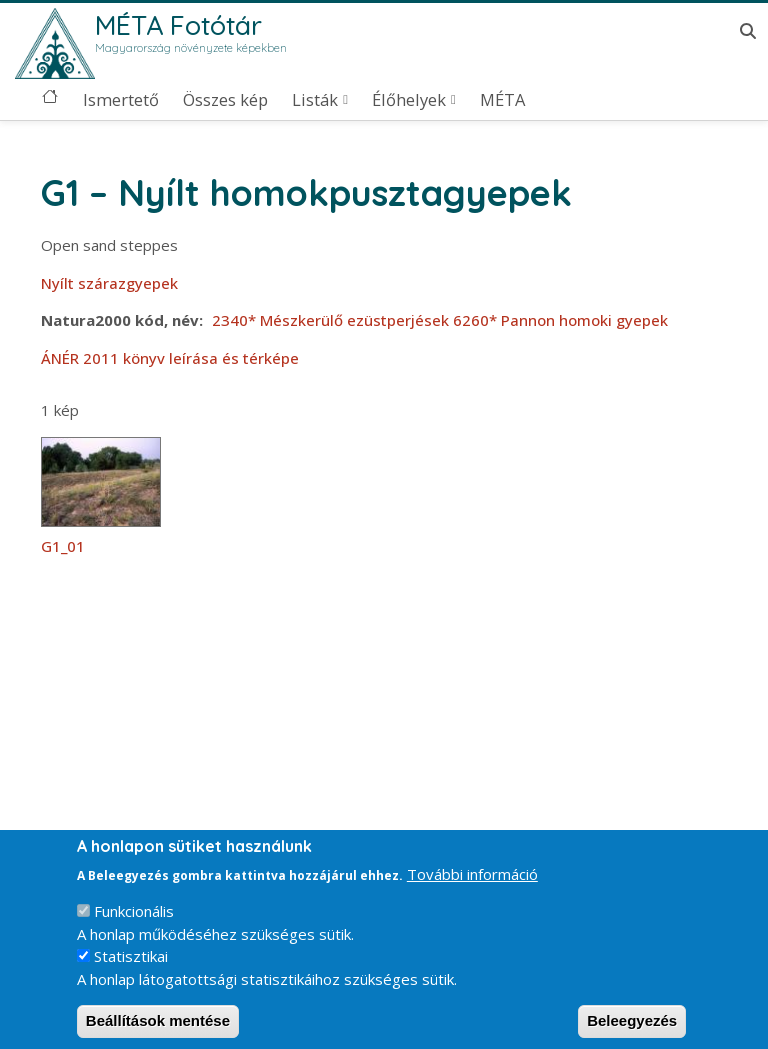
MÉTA (502, 100)
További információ (472, 887)
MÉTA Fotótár (178, 25)
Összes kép (225, 100)
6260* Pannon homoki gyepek (560, 320)
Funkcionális (134, 925)
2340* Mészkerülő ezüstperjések (330, 320)
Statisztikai (131, 970)
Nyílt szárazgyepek (109, 283)
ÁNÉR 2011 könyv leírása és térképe (170, 358)
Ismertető (121, 100)
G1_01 (63, 546)
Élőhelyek (409, 100)
